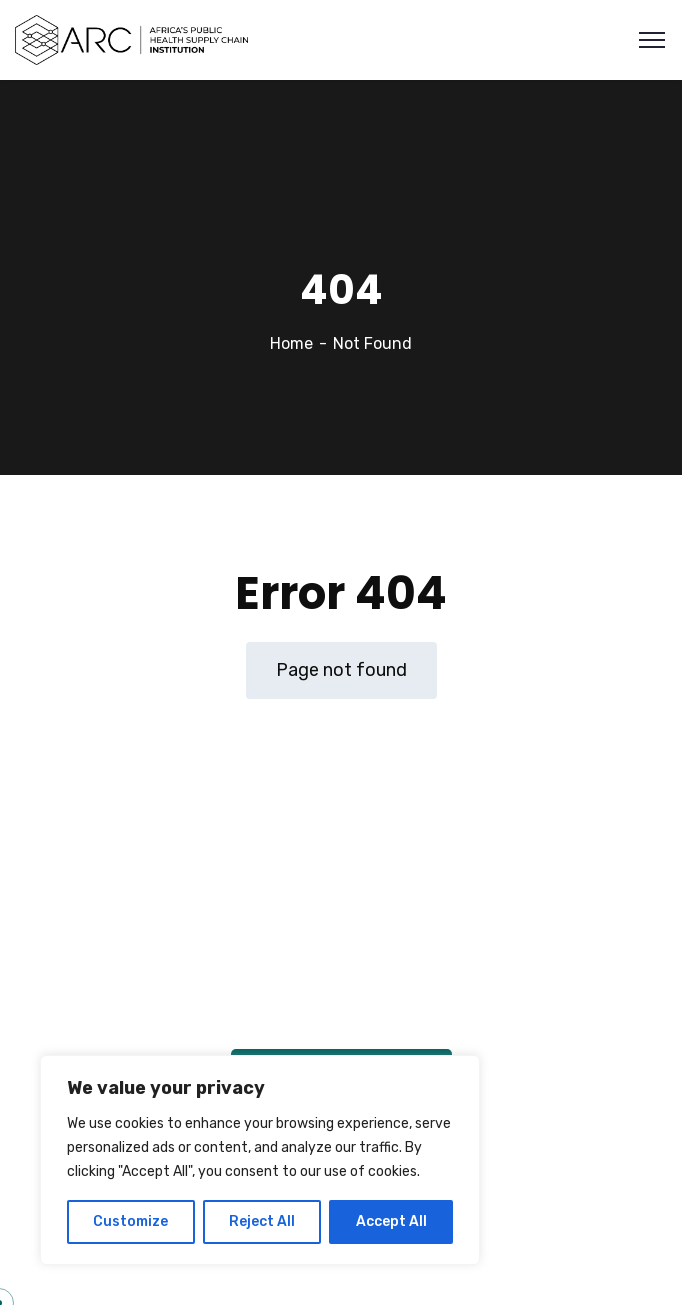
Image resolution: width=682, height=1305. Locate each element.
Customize (130, 1221)
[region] (260, 1160)
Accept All (391, 1221)
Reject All (262, 1221)
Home (291, 343)
